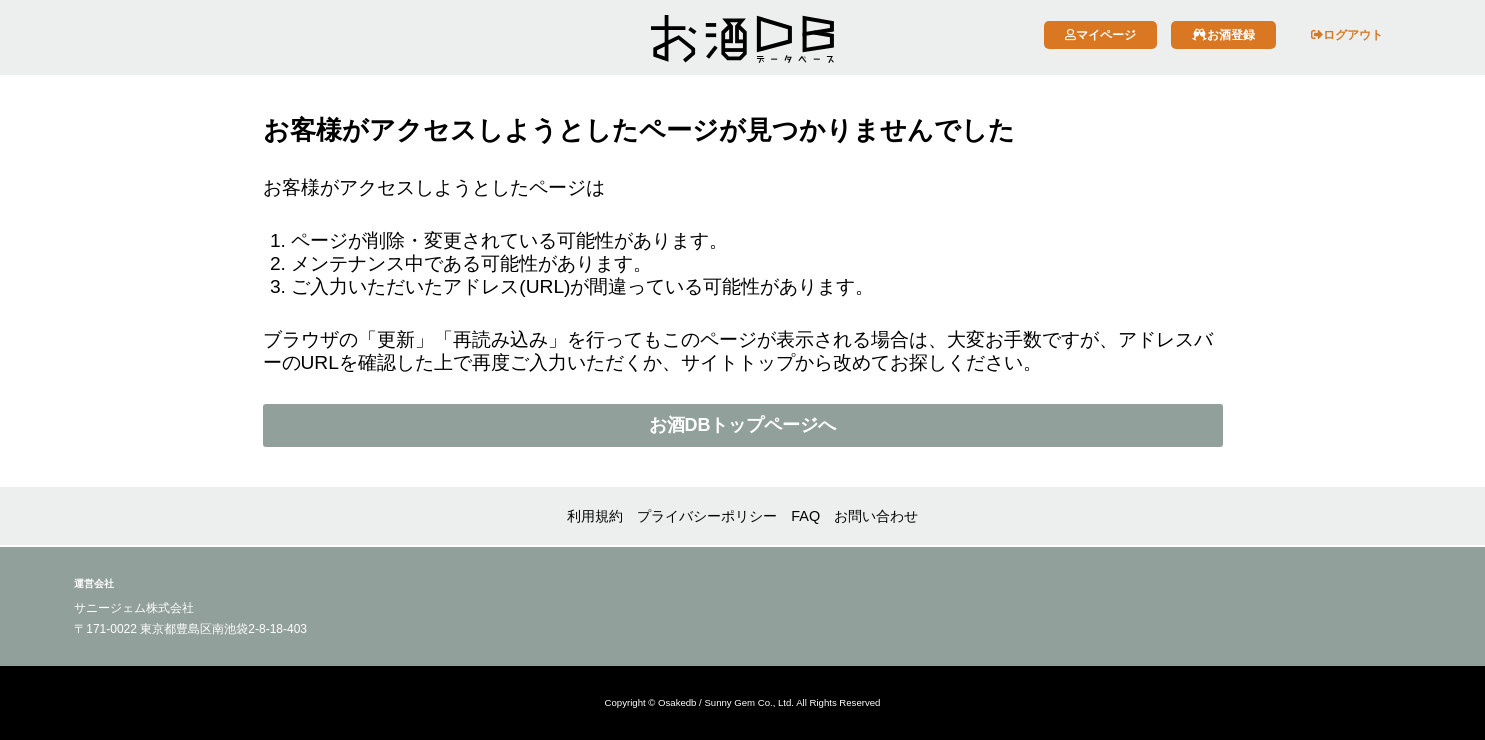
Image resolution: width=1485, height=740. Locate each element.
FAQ (805, 516)
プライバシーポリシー (707, 516)
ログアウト (1347, 35)
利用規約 (595, 516)
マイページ (1100, 35)
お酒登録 (1223, 35)
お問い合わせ (876, 516)
